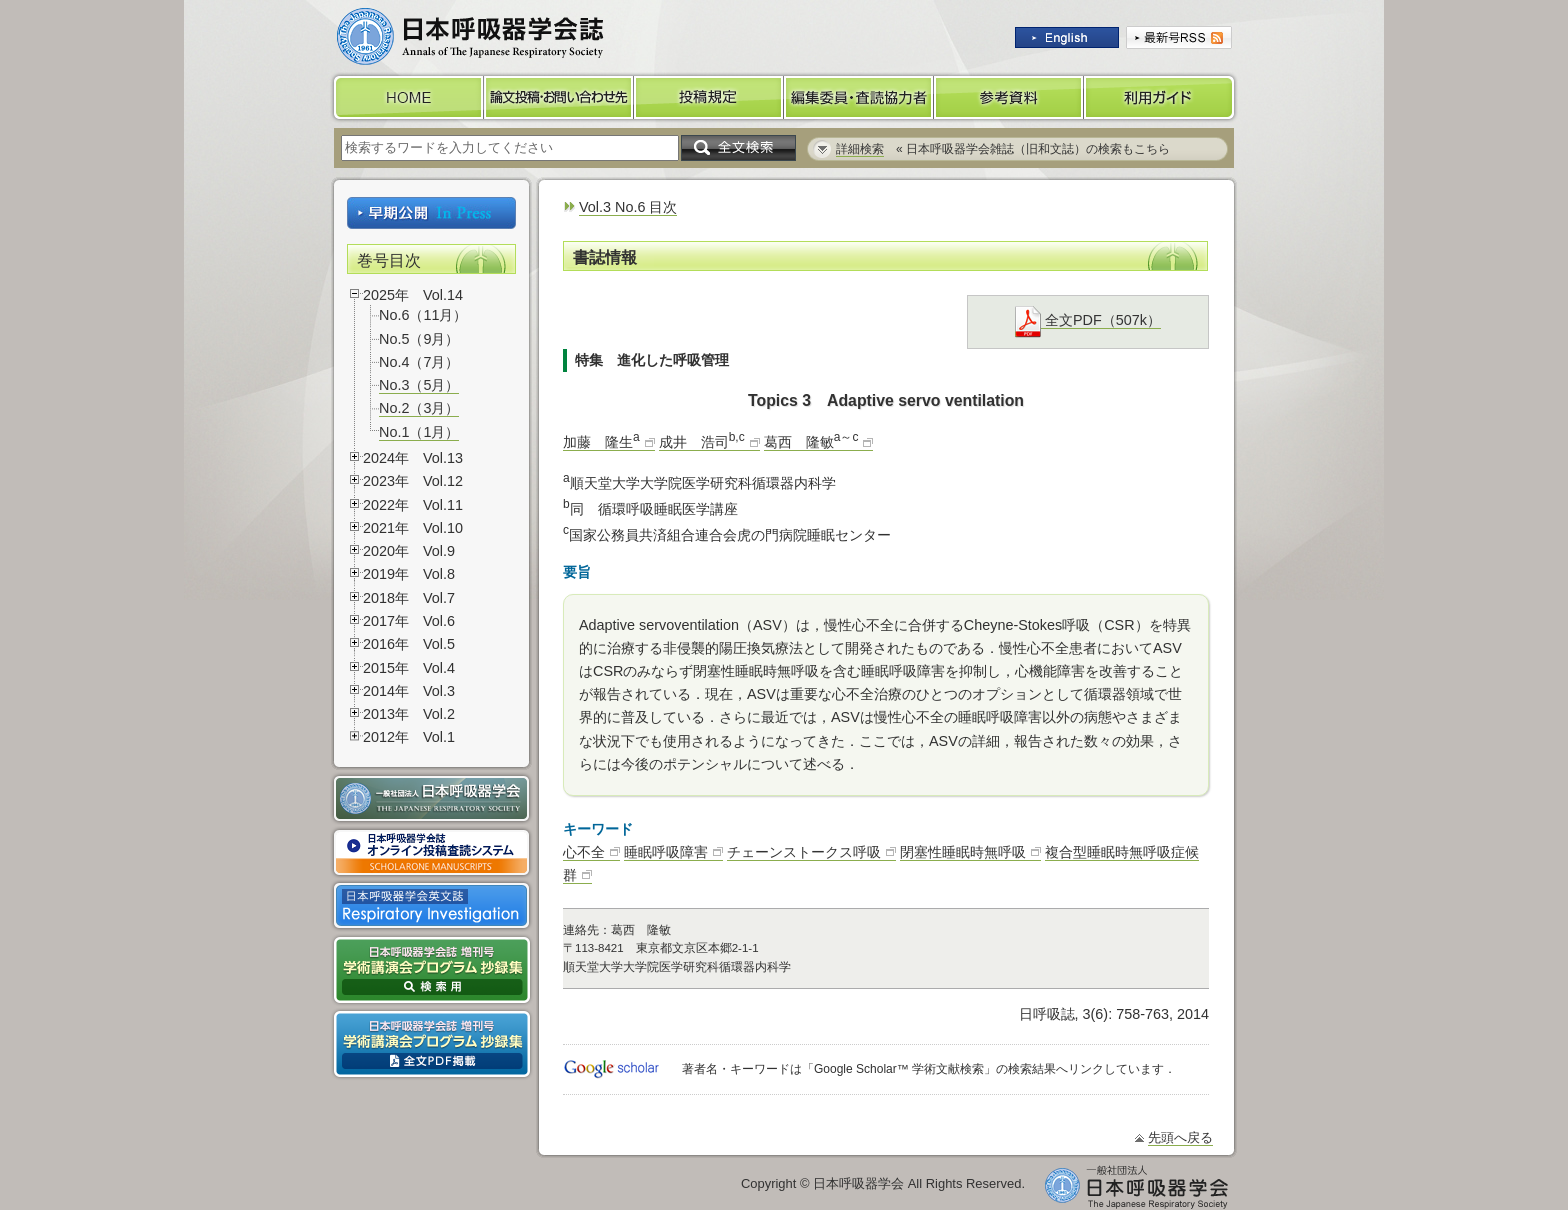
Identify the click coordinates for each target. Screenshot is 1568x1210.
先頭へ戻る (1180, 1137)
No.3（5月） (419, 385)
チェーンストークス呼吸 (804, 852)
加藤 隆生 (601, 442)
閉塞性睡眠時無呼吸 (963, 852)
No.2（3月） (419, 408)
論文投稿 (559, 97)
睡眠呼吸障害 (666, 852)
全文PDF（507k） (1088, 320)
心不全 (584, 852)
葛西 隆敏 (811, 442)
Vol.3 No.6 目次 (628, 207)
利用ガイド (1161, 97)
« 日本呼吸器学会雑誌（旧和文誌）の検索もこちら (1003, 149)
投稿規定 (709, 97)
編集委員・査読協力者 (859, 97)
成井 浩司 (702, 442)
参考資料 (1009, 97)
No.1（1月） (419, 432)
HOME (407, 97)
